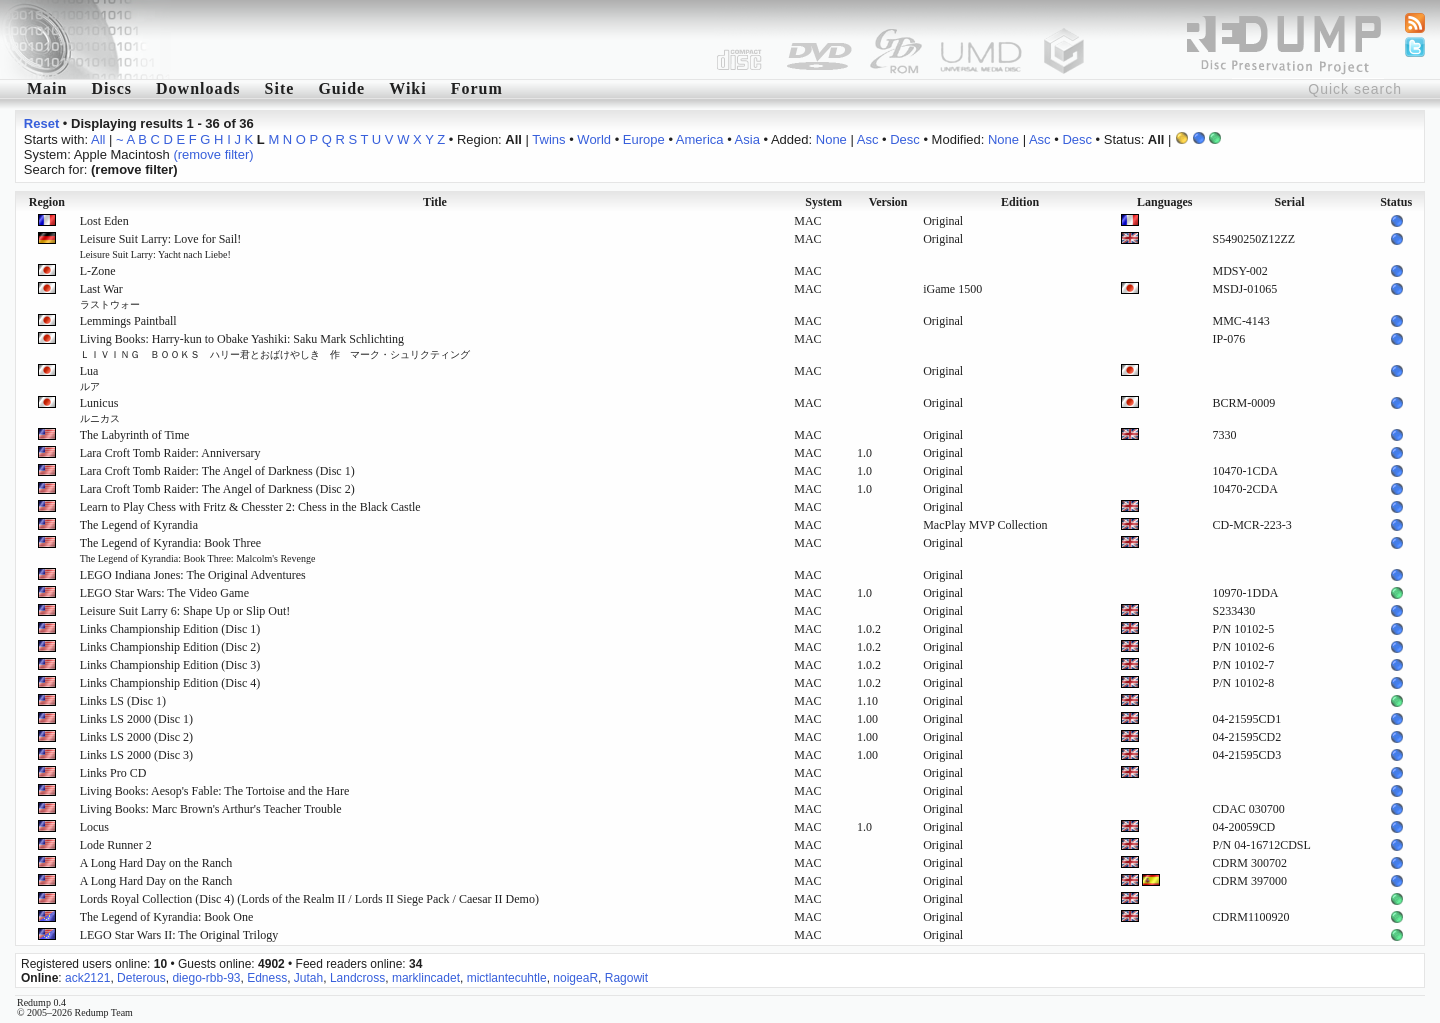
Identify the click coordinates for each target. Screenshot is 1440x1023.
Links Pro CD (113, 773)
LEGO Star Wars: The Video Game (164, 593)
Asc (868, 139)
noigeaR (575, 978)
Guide (341, 88)
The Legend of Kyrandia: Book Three (198, 550)
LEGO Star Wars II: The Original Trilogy (179, 935)
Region (47, 202)
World (594, 139)
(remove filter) (213, 154)
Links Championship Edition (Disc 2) (170, 647)
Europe (644, 139)
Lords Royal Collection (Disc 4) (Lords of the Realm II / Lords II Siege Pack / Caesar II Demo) (309, 899)
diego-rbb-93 (206, 978)
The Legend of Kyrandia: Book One (167, 917)
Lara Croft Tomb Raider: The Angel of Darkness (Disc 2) (217, 489)
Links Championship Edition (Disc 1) (170, 629)
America (700, 139)
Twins (548, 139)
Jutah (308, 978)
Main (47, 88)
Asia (747, 139)
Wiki (408, 88)
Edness (267, 978)
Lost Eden (104, 221)
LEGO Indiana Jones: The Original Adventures (193, 575)
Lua (90, 378)
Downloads (198, 88)
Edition (1020, 202)
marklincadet (426, 978)
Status (1396, 202)
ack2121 (87, 978)
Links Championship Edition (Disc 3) (170, 665)
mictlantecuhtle (507, 978)
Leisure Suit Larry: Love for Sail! (161, 246)
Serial (1289, 202)
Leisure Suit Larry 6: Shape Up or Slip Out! (185, 611)
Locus (94, 827)
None (831, 139)
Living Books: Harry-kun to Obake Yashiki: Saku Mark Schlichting (275, 346)
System (823, 202)
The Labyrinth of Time (135, 435)
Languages (1164, 202)
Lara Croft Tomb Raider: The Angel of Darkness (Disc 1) (217, 471)
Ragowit (626, 978)
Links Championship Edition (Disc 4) (170, 683)
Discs (111, 88)
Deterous (141, 978)
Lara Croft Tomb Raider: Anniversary (170, 453)
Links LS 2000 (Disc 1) (136, 719)
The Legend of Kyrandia (139, 525)
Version (888, 202)
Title (435, 202)
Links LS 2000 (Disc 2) (136, 737)
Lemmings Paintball (128, 321)
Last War (110, 296)
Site (280, 88)
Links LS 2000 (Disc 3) (136, 755)
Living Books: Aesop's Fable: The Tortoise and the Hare (215, 791)
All (98, 139)
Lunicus (100, 410)
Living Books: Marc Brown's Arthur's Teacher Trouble (211, 809)
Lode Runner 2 (116, 845)
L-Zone (98, 271)
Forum (477, 88)
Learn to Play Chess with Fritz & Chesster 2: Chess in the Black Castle (250, 507)
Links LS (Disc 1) (123, 701)
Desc (905, 139)
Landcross (357, 978)
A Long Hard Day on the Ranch (156, 863)
